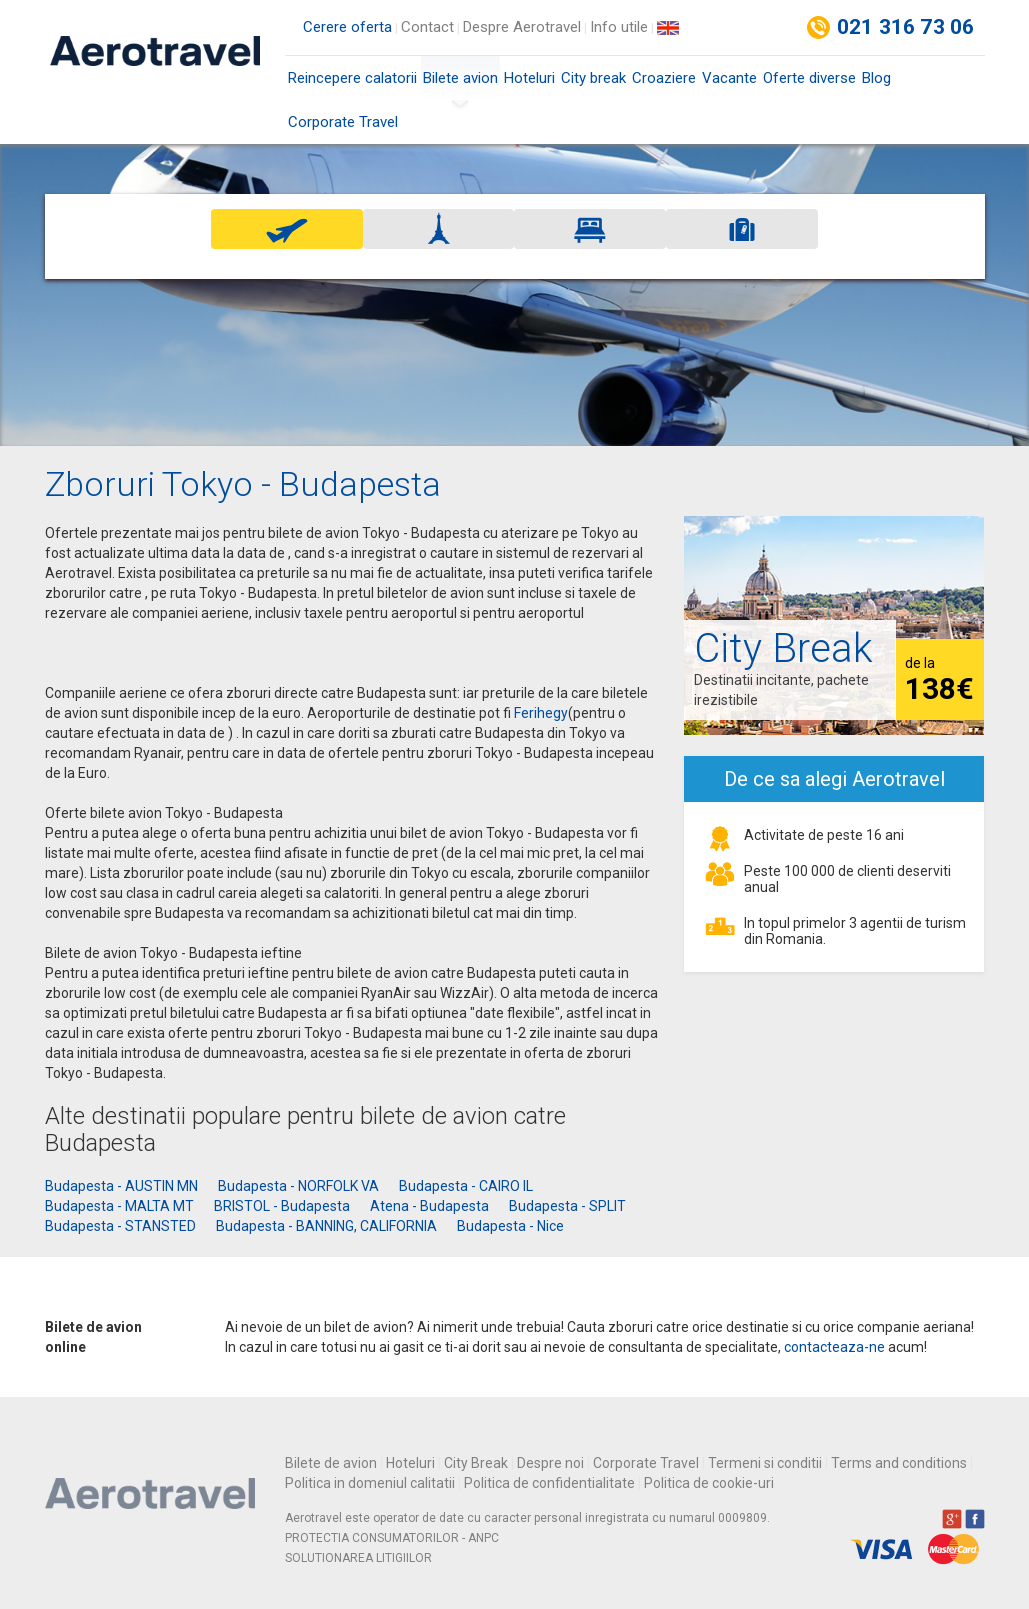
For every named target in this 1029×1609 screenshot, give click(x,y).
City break (593, 78)
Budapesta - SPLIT (567, 1206)
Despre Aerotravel (522, 27)
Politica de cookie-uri (709, 1483)
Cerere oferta (347, 27)
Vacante (729, 78)
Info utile (619, 27)
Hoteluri (529, 78)
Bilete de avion (331, 1463)
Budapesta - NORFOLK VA (298, 1186)
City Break (476, 1463)
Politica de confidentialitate (549, 1483)
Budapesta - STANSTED (120, 1226)
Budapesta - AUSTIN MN (121, 1186)
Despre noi (550, 1463)
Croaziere (664, 78)
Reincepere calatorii (352, 78)
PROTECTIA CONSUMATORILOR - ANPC (392, 1538)
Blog (876, 78)
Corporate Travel (343, 122)
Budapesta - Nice (510, 1226)
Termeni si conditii (765, 1463)
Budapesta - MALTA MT (119, 1206)
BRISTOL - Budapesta (282, 1206)
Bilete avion (460, 84)
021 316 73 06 (906, 27)
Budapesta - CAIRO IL (466, 1186)
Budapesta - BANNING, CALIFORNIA (326, 1226)
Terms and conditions (899, 1463)
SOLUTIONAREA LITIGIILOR (358, 1558)
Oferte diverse (809, 78)
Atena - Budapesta (429, 1206)
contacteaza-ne (834, 1347)
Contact (427, 27)
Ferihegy (541, 713)
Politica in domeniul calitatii (370, 1483)
